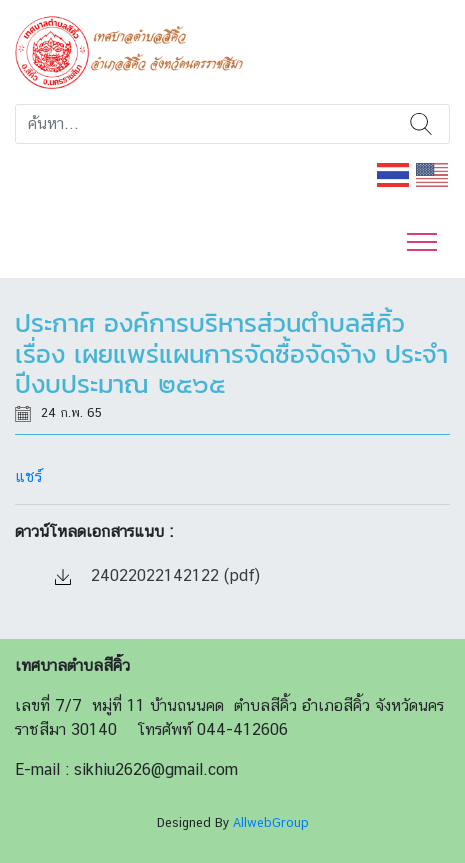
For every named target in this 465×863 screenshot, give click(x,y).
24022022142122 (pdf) (157, 575)
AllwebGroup (271, 822)
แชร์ (28, 476)
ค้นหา (421, 124)
